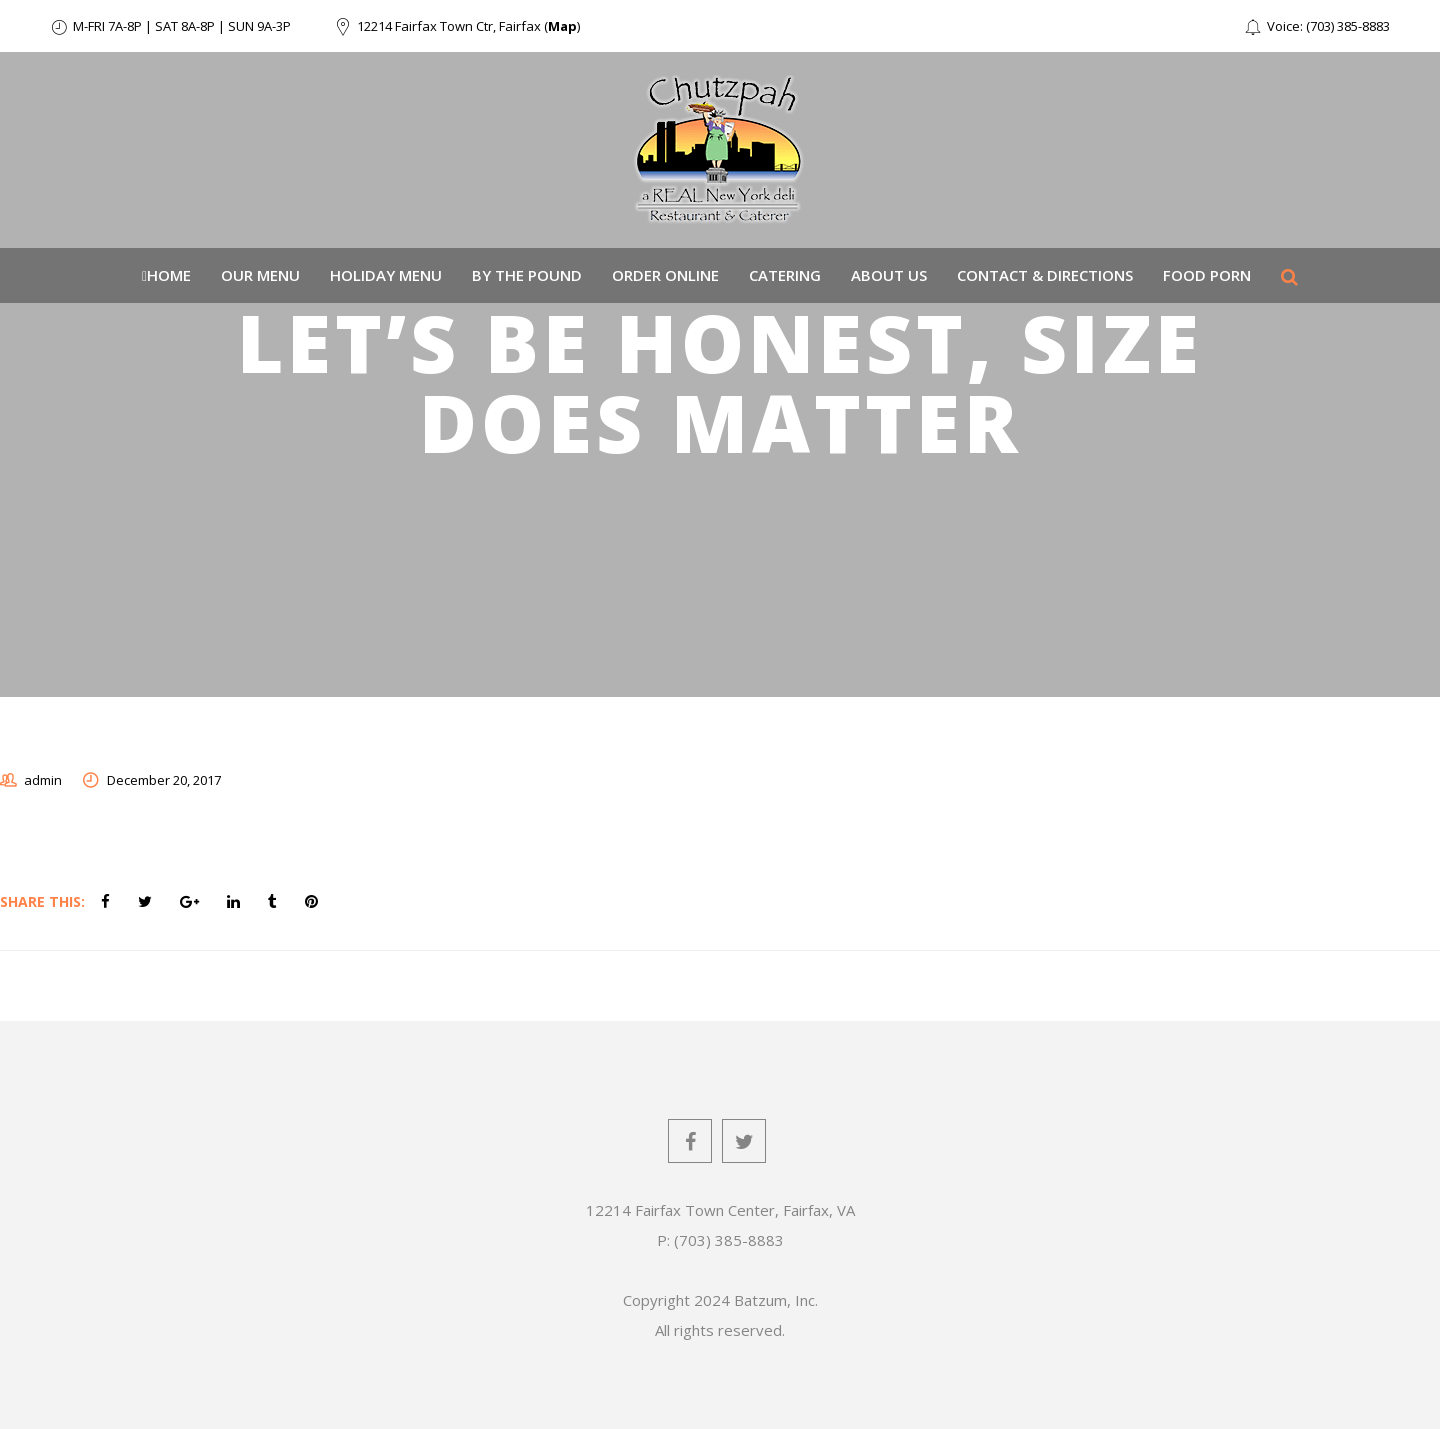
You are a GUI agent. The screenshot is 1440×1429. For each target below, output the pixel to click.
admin (43, 780)
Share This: (42, 901)
